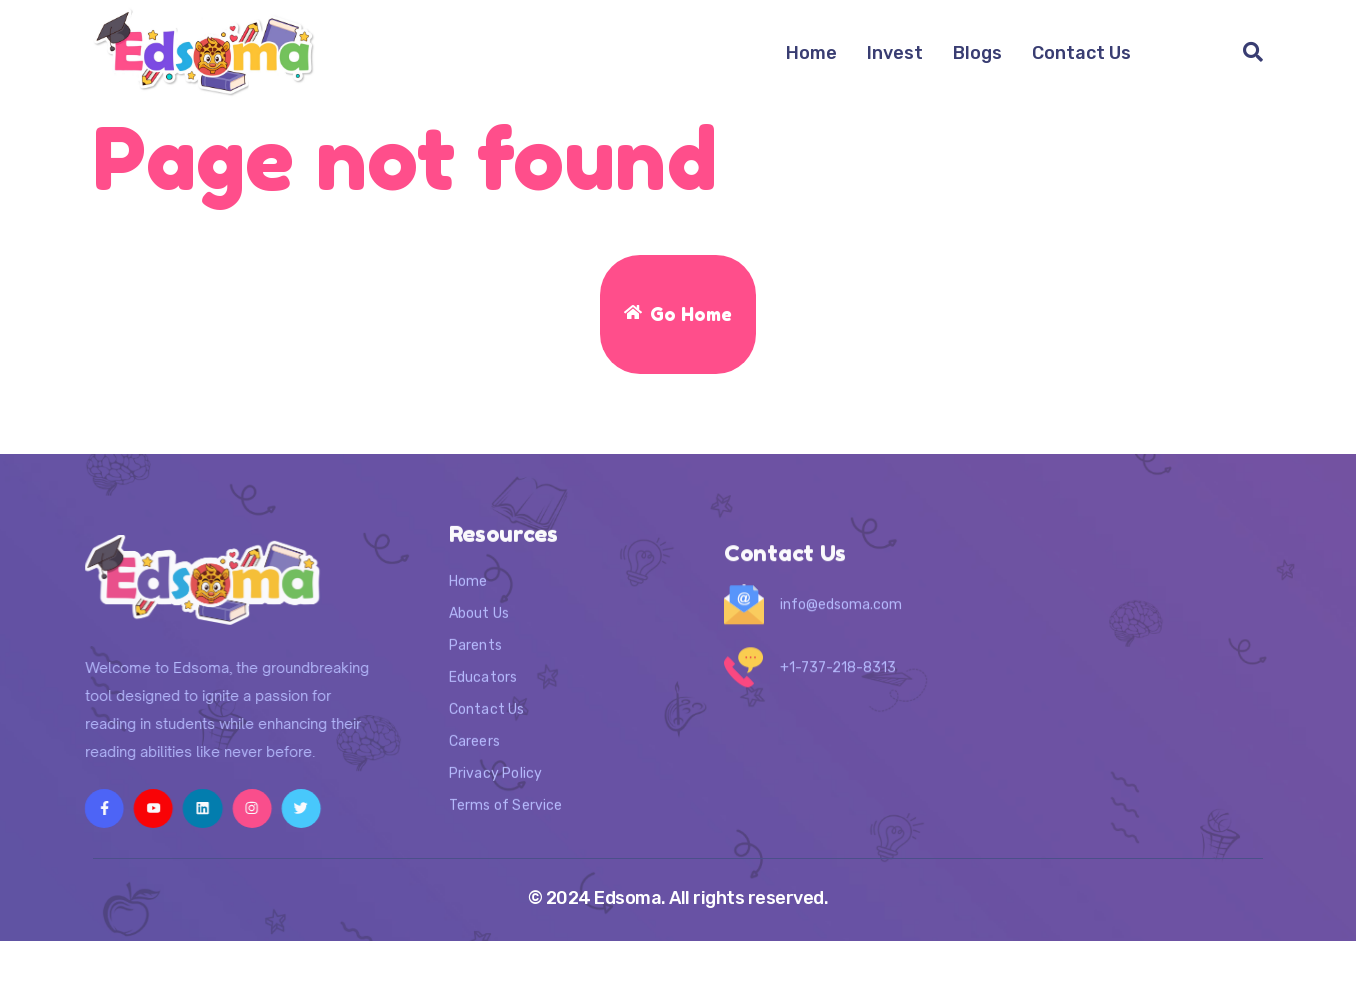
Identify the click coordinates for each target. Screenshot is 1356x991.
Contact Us (1081, 53)
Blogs (977, 53)
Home (811, 53)
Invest (895, 53)
